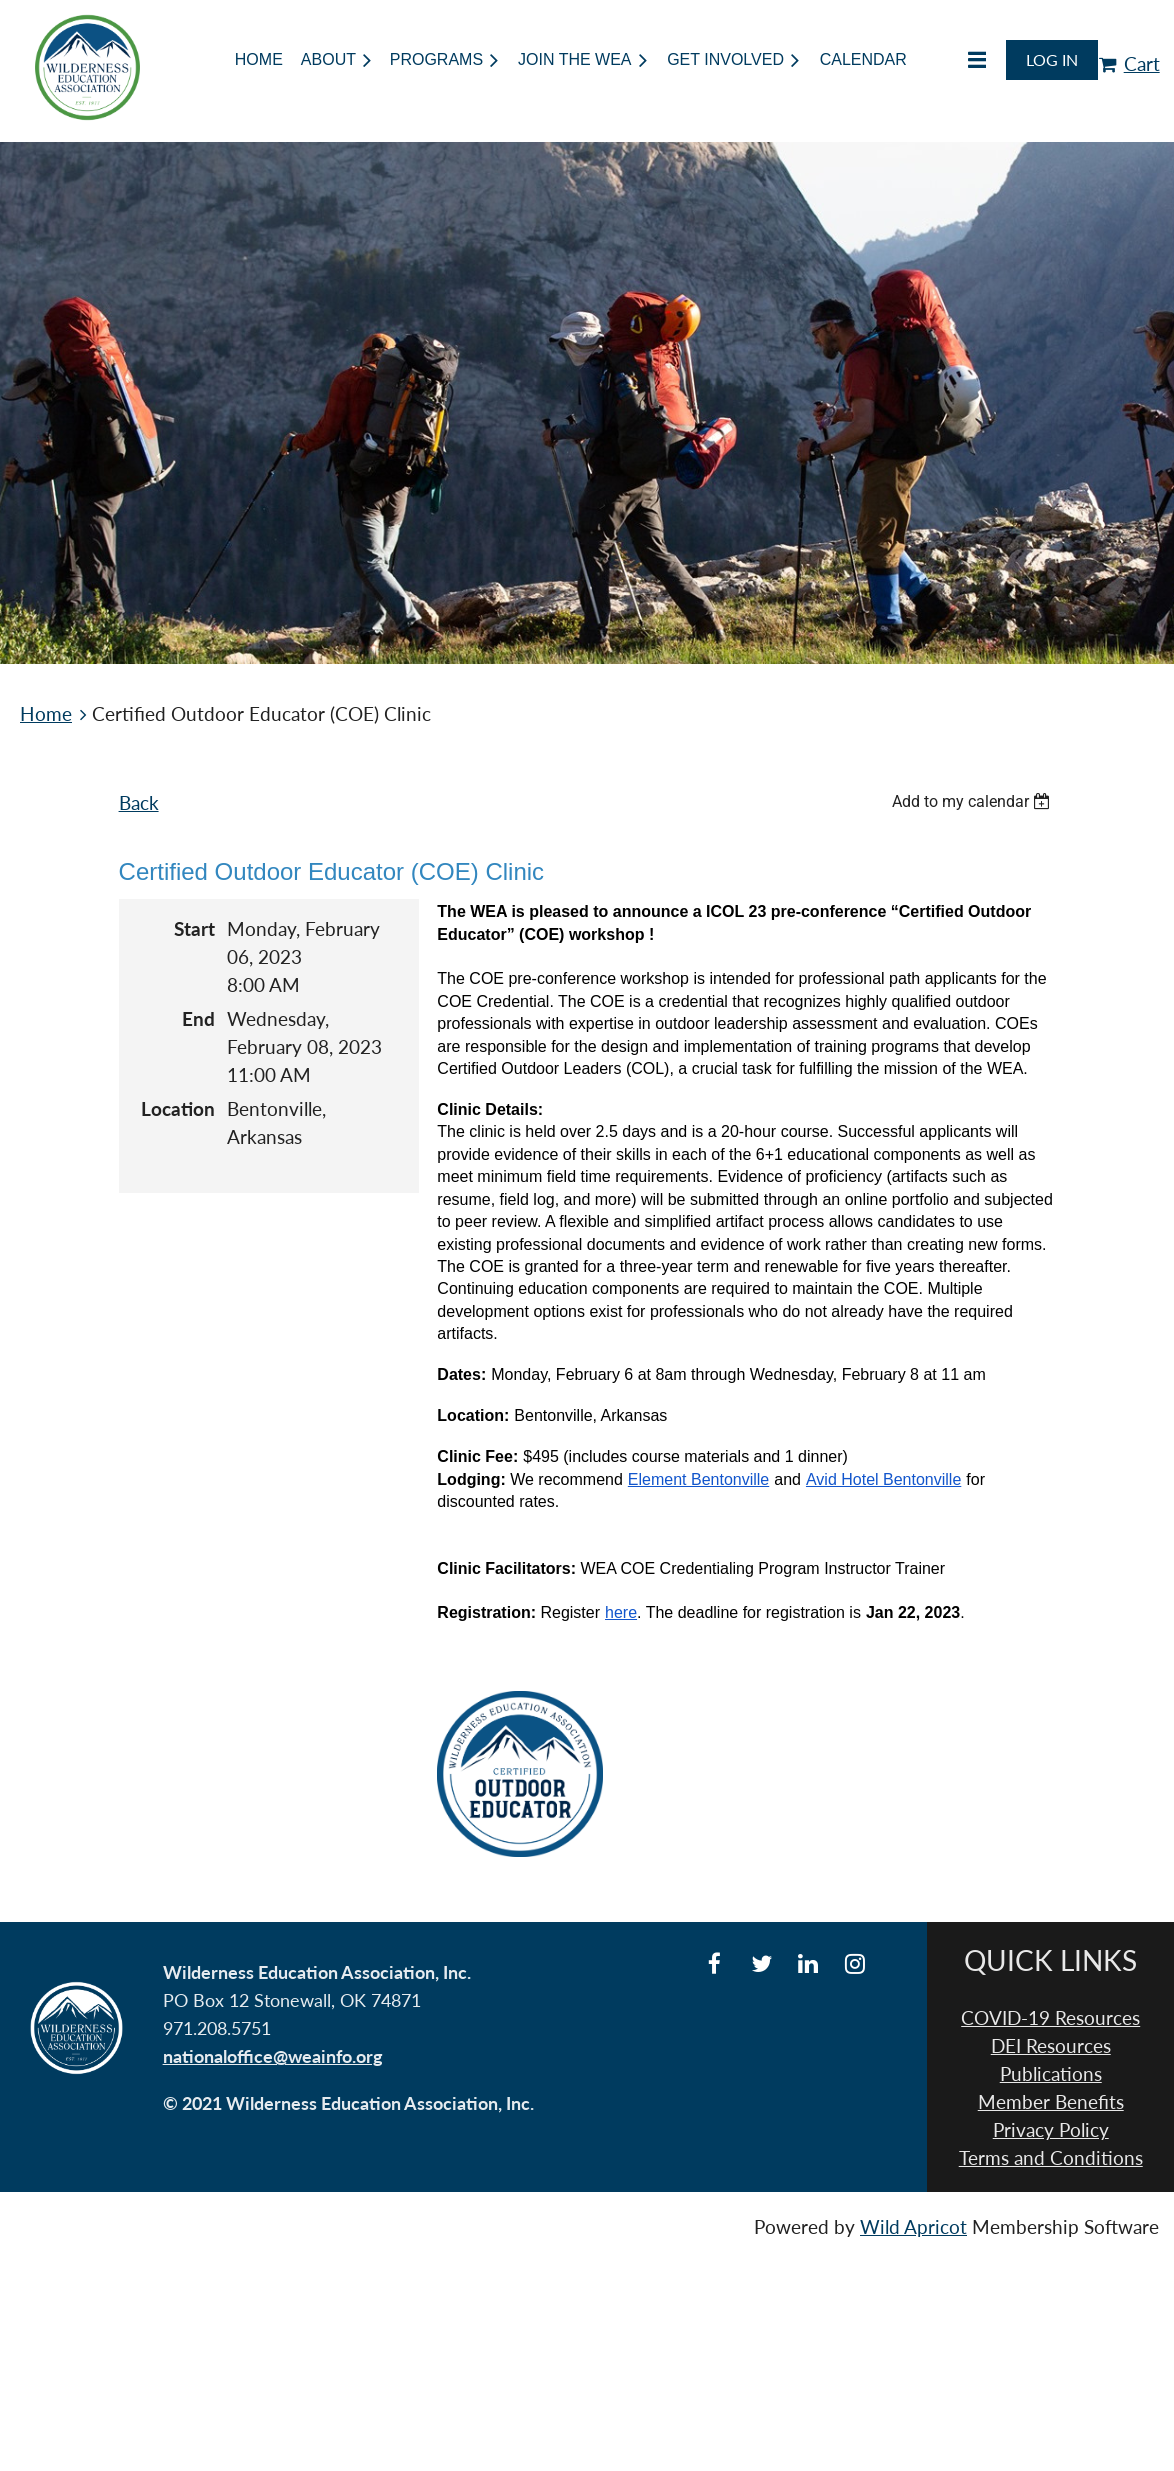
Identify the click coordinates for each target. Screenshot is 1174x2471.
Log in (1052, 59)
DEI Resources (1051, 2046)
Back (139, 803)
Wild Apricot (913, 2227)
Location (178, 1109)
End (198, 1019)
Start (194, 929)
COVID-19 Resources (1050, 2018)
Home (46, 714)
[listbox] (974, 801)
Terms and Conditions (1051, 2158)
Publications (1051, 2074)
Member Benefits (1051, 2102)
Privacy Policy (1051, 2130)
